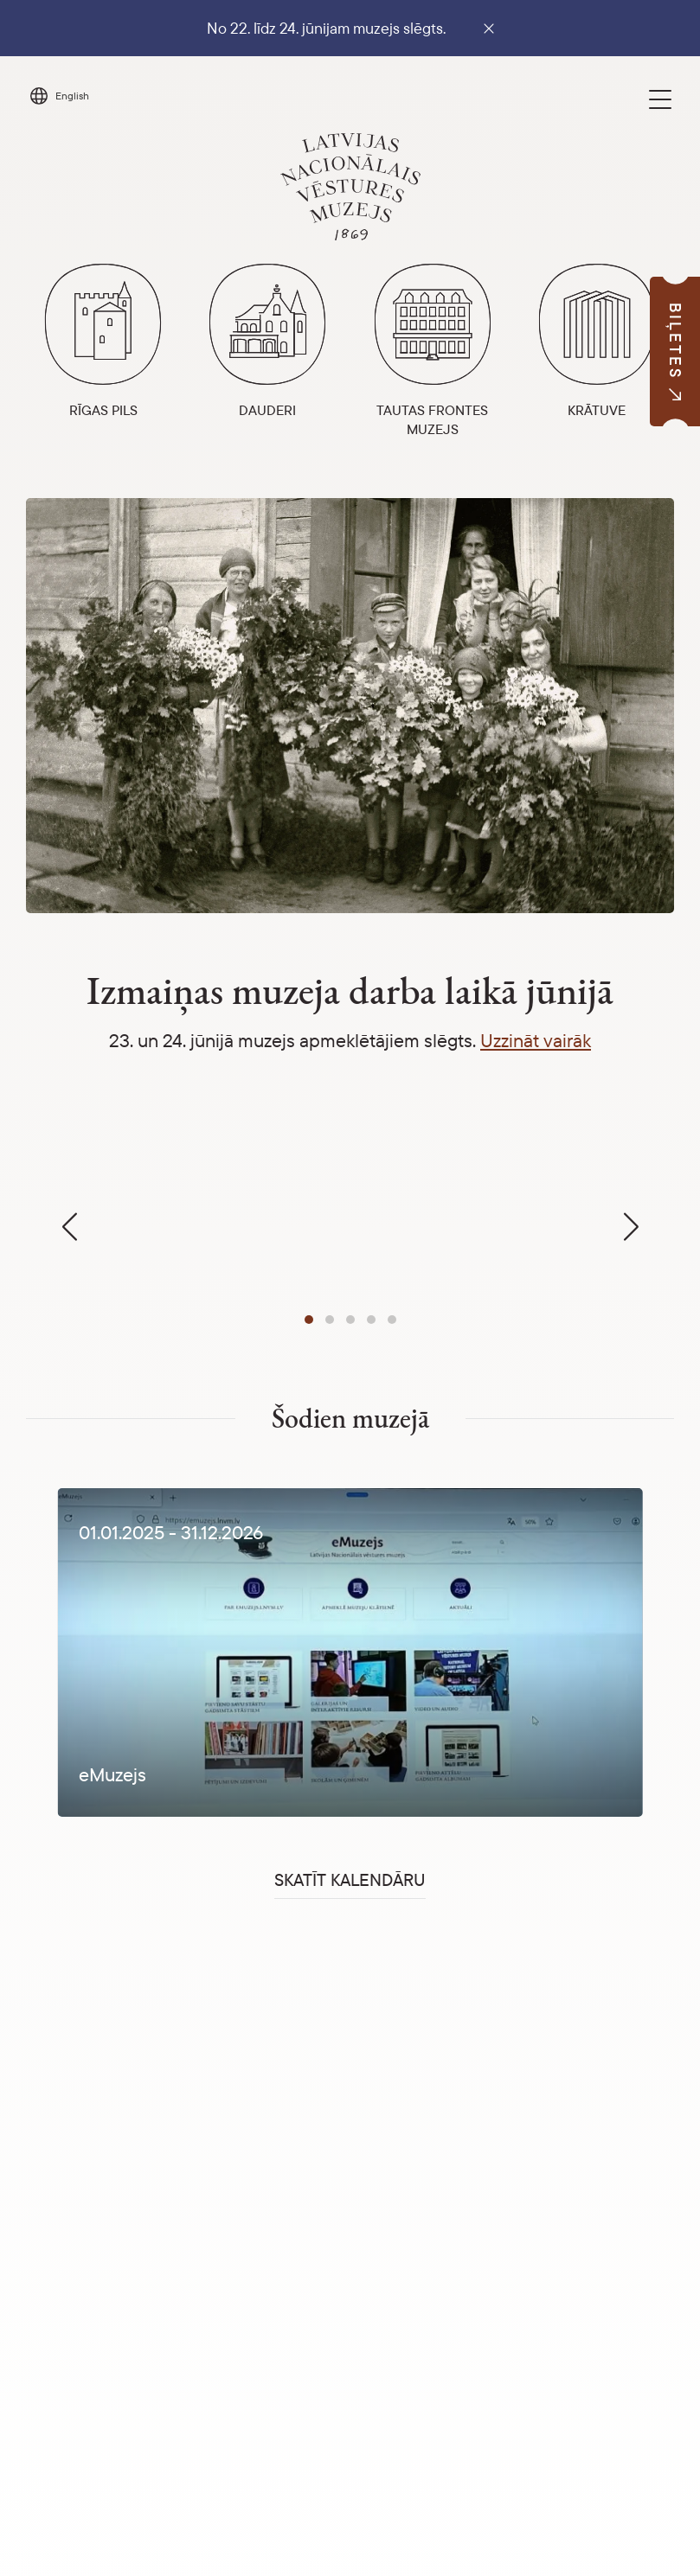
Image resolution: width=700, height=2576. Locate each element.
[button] (309, 1319)
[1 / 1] (350, 1652)
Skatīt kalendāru (350, 1879)
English (72, 95)
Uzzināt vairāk (535, 1040)
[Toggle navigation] (660, 99)
